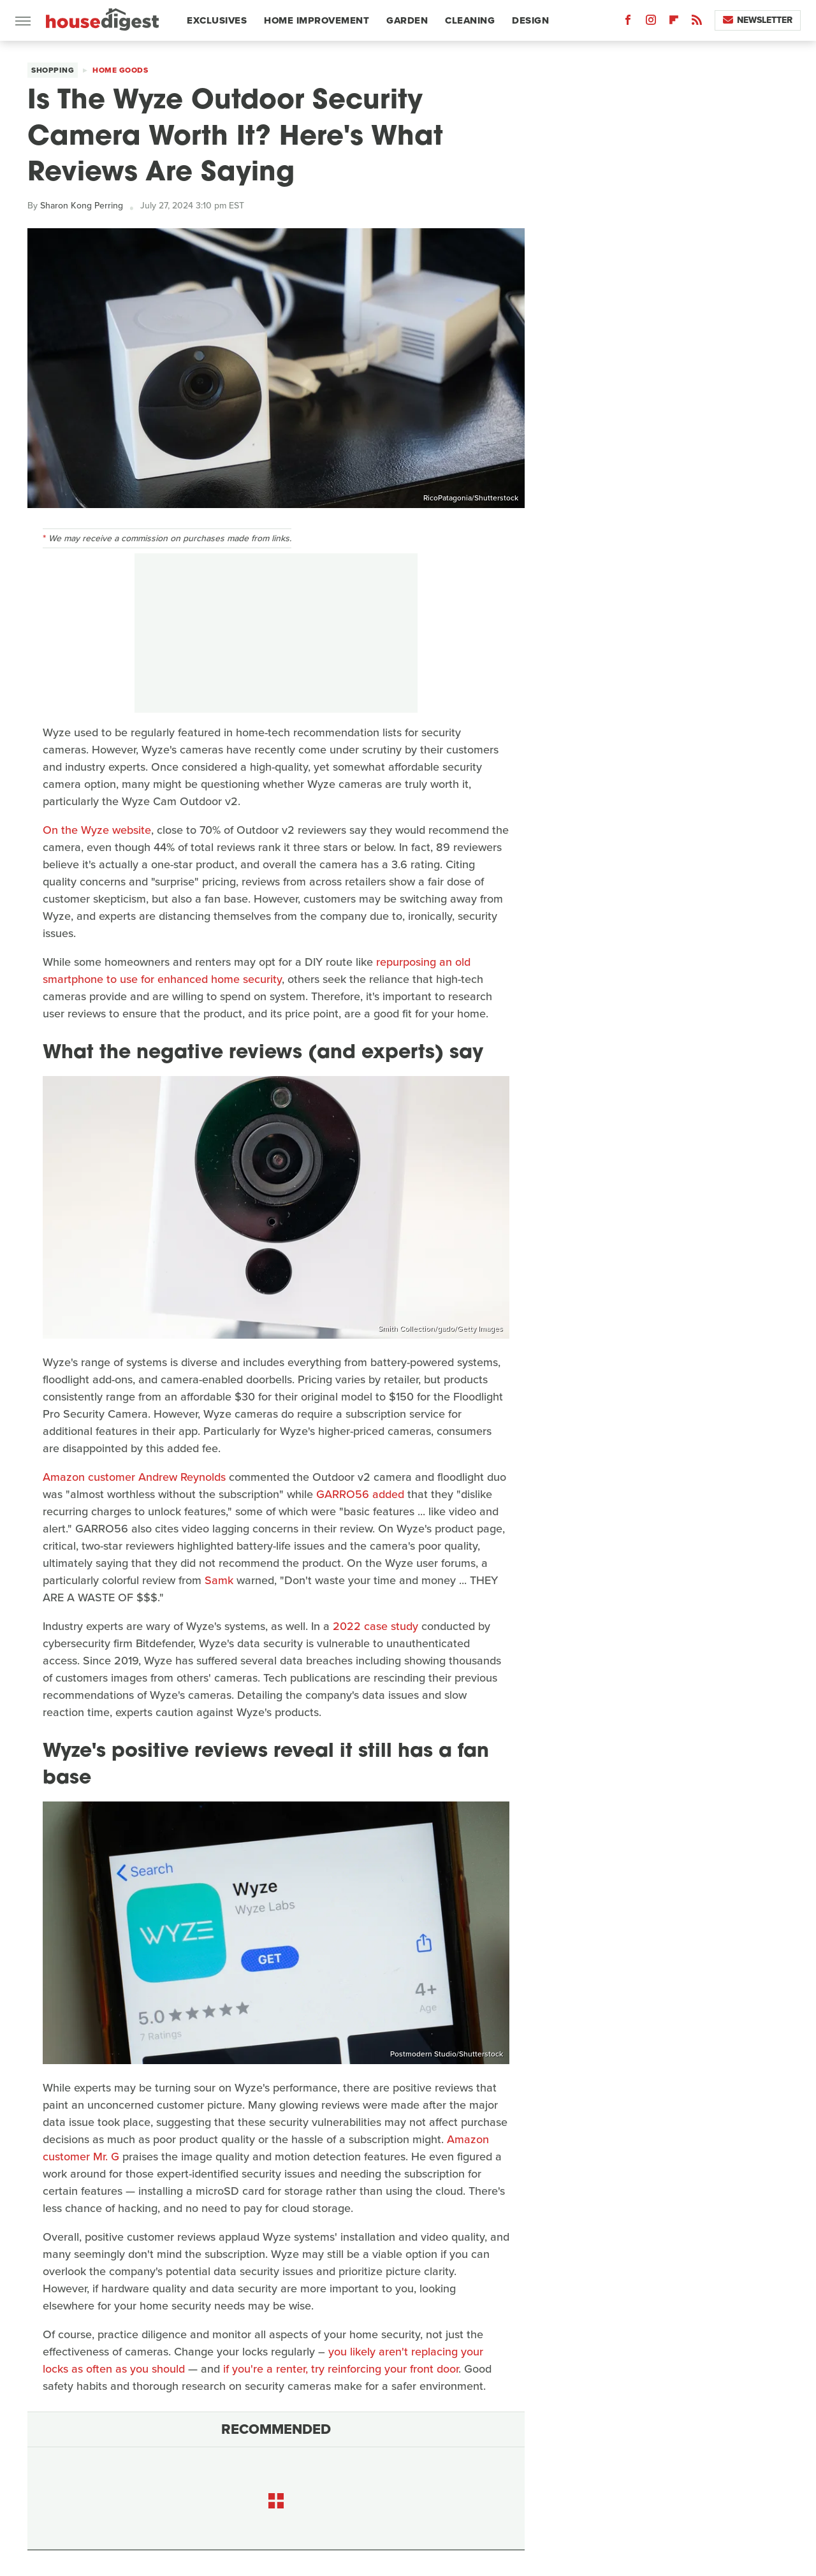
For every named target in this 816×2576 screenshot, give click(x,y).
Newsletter (757, 20)
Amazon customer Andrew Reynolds (134, 1477)
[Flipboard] (674, 22)
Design (530, 20)
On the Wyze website (97, 830)
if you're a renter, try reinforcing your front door (340, 2369)
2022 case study (375, 1626)
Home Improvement (316, 20)
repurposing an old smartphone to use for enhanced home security (256, 970)
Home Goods (120, 70)
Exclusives (217, 20)
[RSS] (697, 22)
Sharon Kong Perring (81, 205)
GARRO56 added (360, 1494)
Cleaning (470, 20)
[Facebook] (628, 22)
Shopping (52, 70)
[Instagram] (651, 22)
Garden (407, 20)
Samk (219, 1580)
